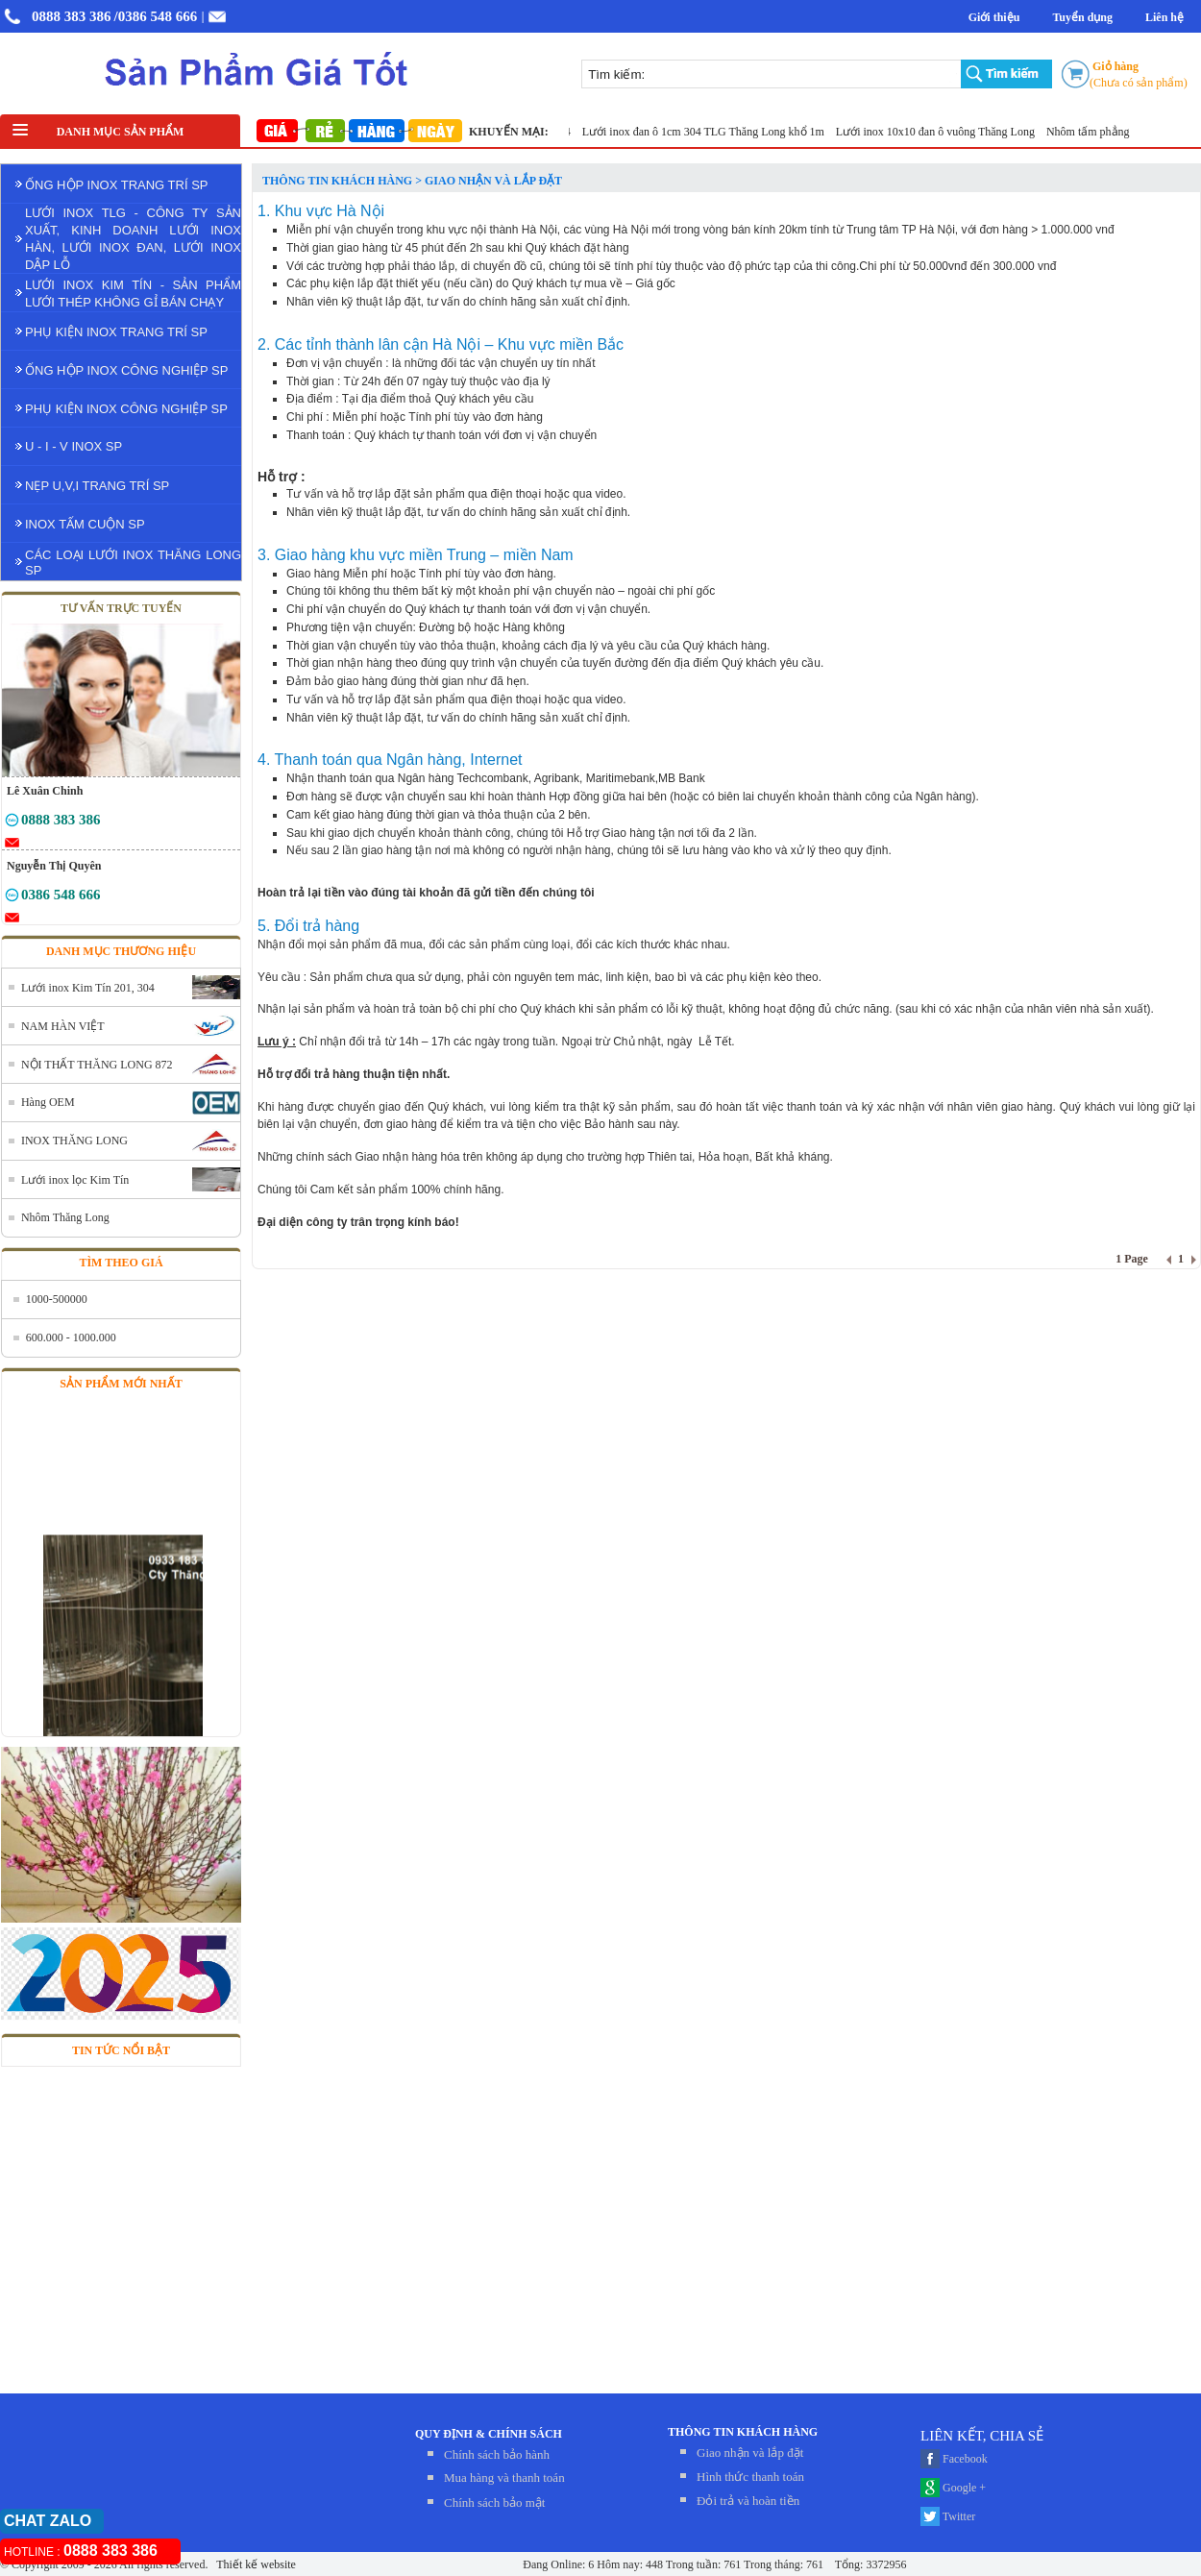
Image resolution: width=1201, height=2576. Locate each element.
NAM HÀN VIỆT (63, 1026)
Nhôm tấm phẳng (1094, 131)
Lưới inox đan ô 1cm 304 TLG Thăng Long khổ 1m (709, 131)
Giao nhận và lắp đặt (750, 2452)
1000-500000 (56, 1299)
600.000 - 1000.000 (71, 1337)
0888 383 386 (71, 16)
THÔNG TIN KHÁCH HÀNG (743, 2432)
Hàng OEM (48, 1102)
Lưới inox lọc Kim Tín (75, 1180)
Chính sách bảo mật (494, 2502)
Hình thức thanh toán (750, 2476)
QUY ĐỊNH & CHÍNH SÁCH (488, 2434)
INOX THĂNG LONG (74, 1140)
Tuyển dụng (1082, 17)
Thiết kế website (254, 2564)
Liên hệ (1164, 17)
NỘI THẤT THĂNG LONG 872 (97, 1064)
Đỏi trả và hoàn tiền (748, 2500)
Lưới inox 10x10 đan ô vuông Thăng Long (941, 131)
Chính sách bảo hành (497, 2454)
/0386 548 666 (156, 16)
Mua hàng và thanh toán (504, 2477)
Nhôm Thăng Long (65, 1217)
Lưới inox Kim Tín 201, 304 (88, 987)
